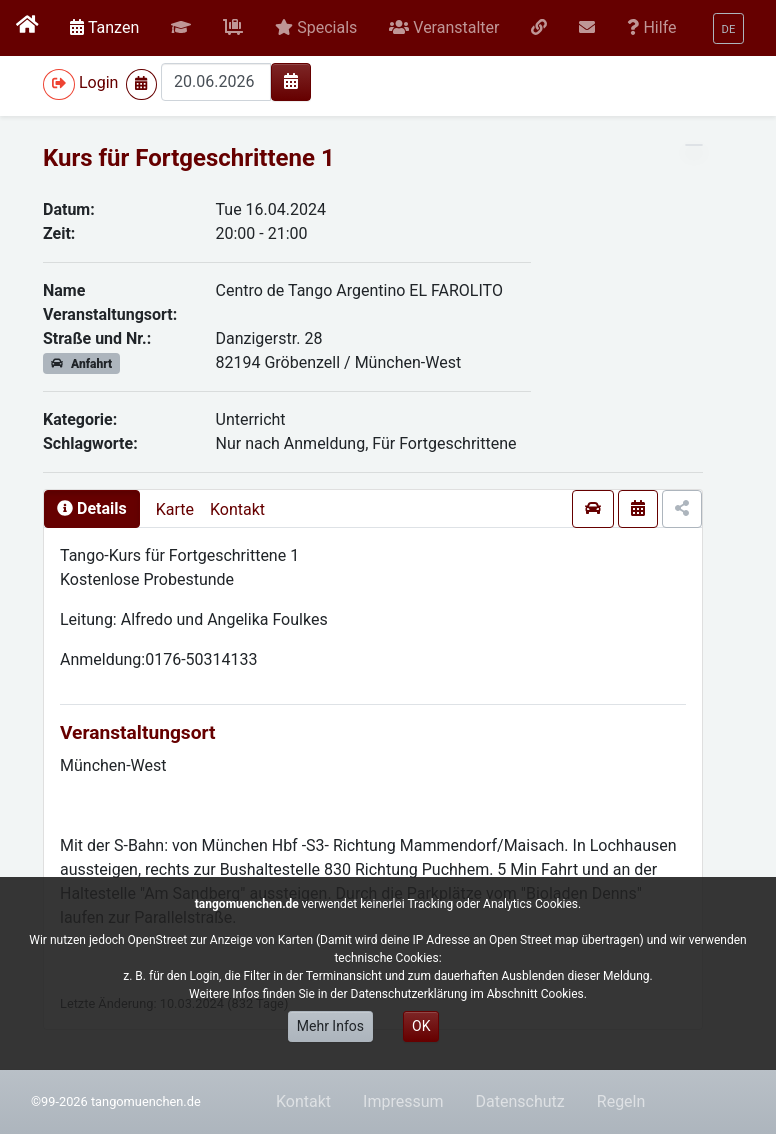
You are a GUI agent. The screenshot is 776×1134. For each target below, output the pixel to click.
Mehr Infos (330, 1026)
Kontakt (237, 509)
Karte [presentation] (175, 509)
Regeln (621, 1101)
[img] (291, 81)
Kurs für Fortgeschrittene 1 (189, 158)
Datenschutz (520, 1101)
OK (421, 1026)
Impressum (403, 1101)
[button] (181, 28)
